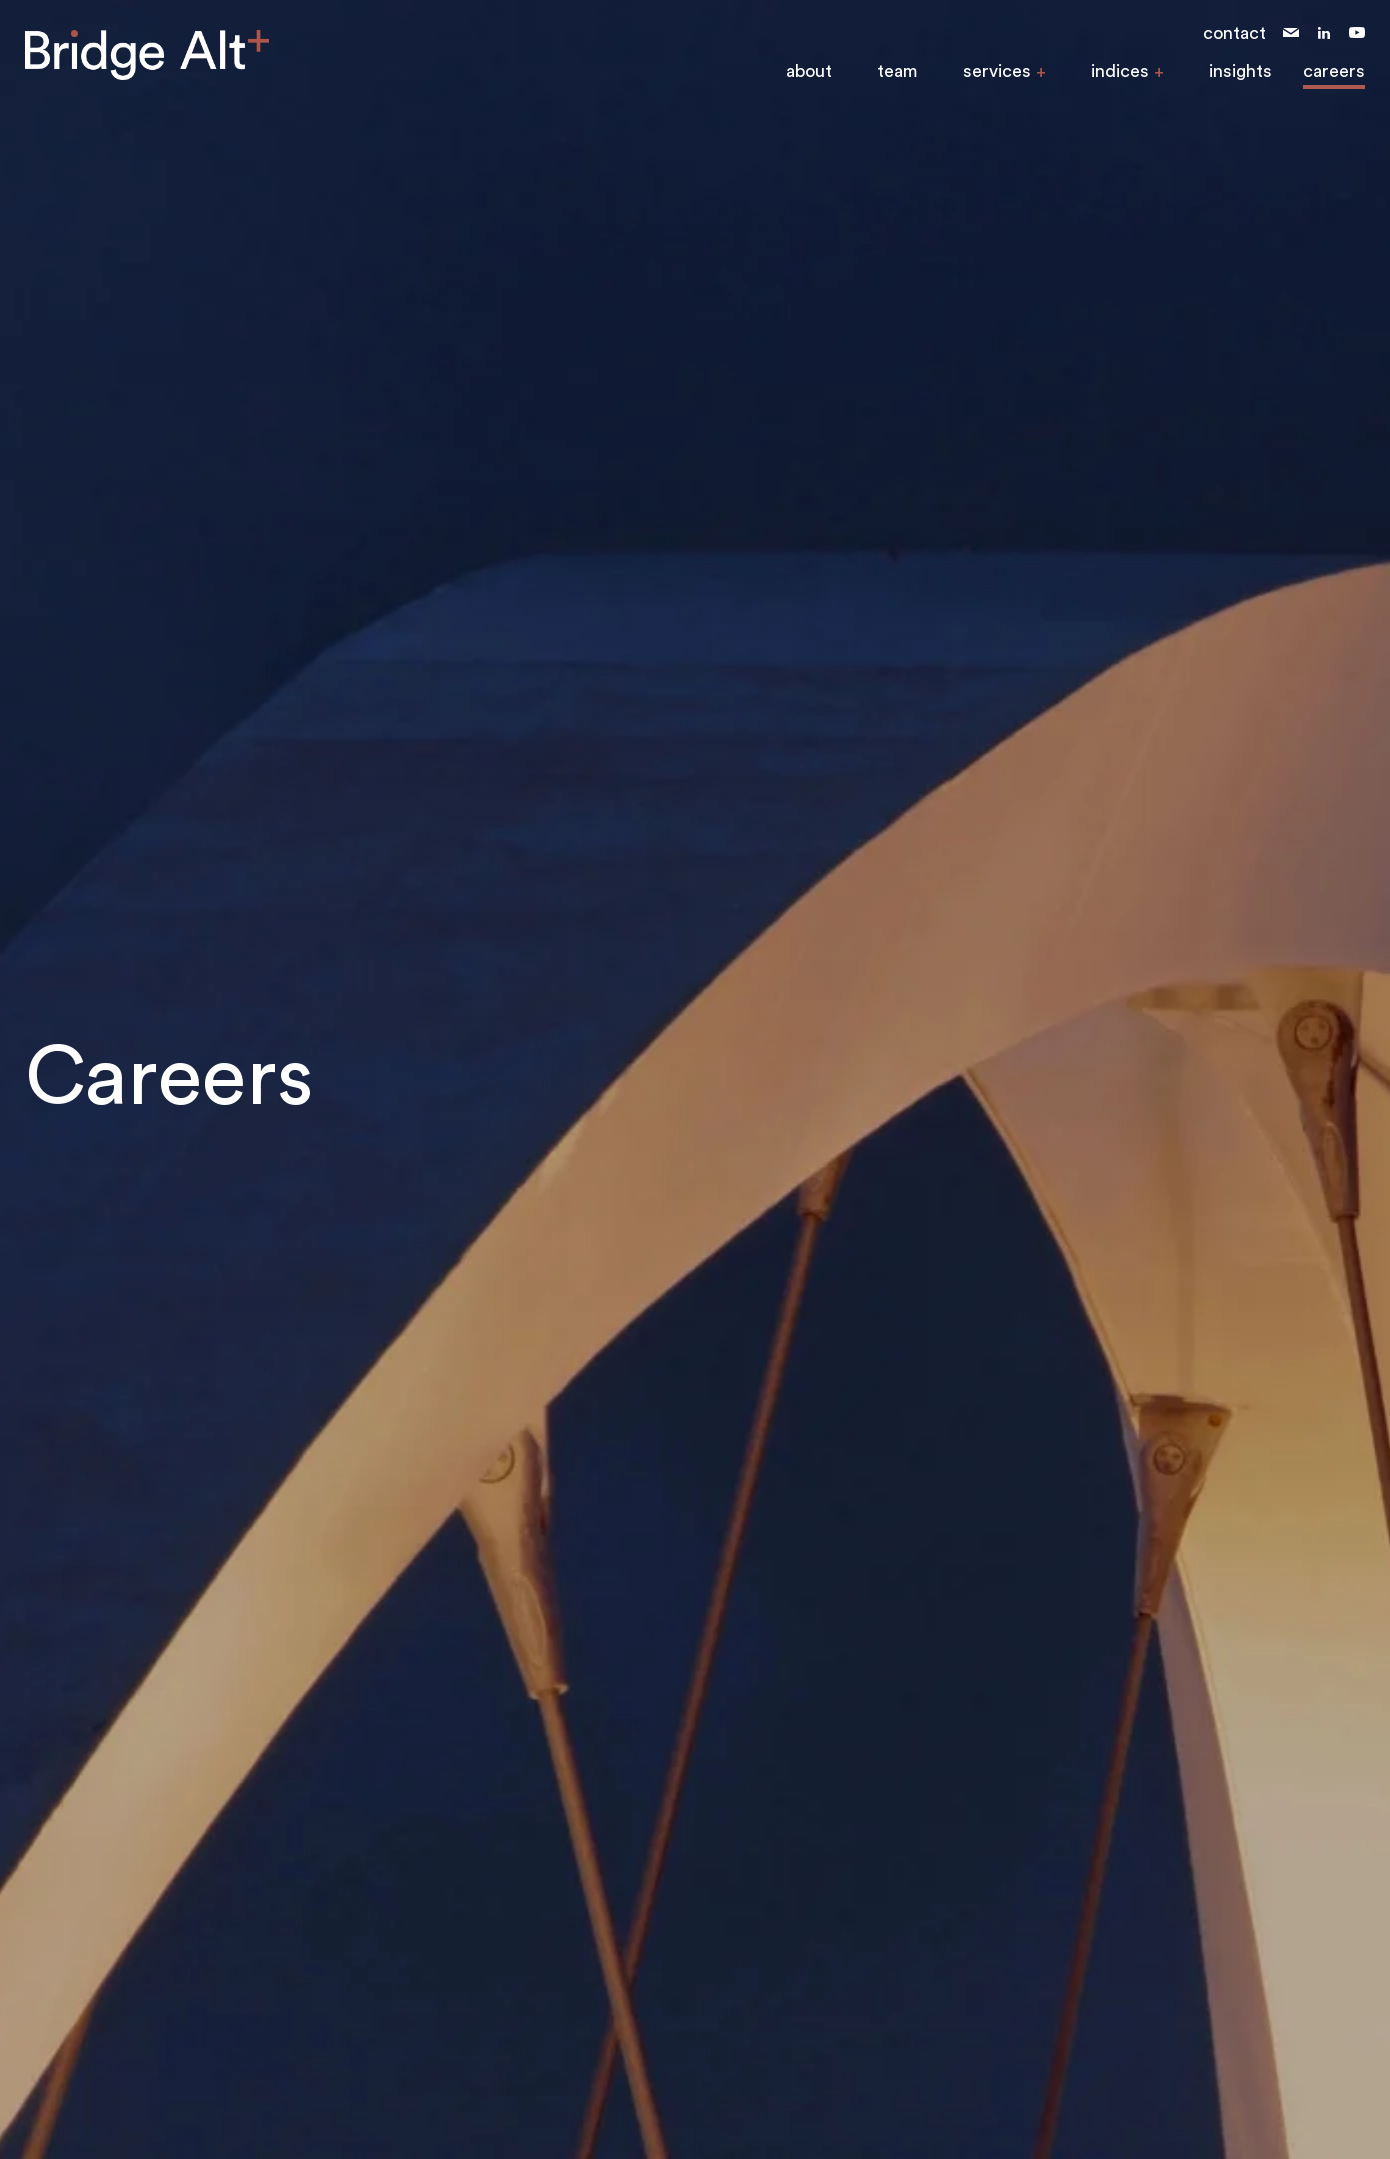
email (1291, 33)
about (809, 71)
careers (1334, 71)
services (997, 71)
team (897, 71)
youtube (1357, 33)
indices (1120, 71)
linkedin (1324, 33)
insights (1240, 71)
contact (1234, 33)
